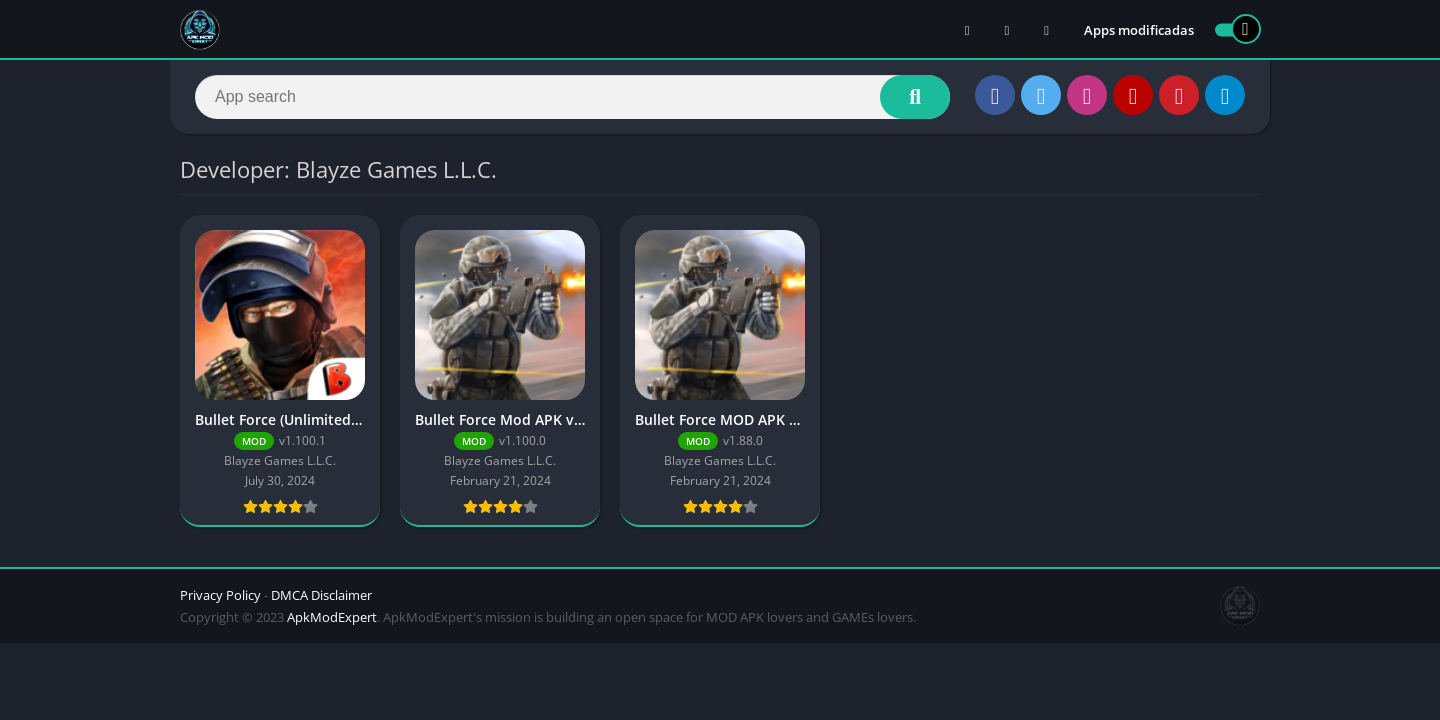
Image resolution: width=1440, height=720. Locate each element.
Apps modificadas (1139, 30)
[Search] (572, 97)
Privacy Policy (220, 595)
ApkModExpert (332, 617)
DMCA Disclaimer (321, 595)
